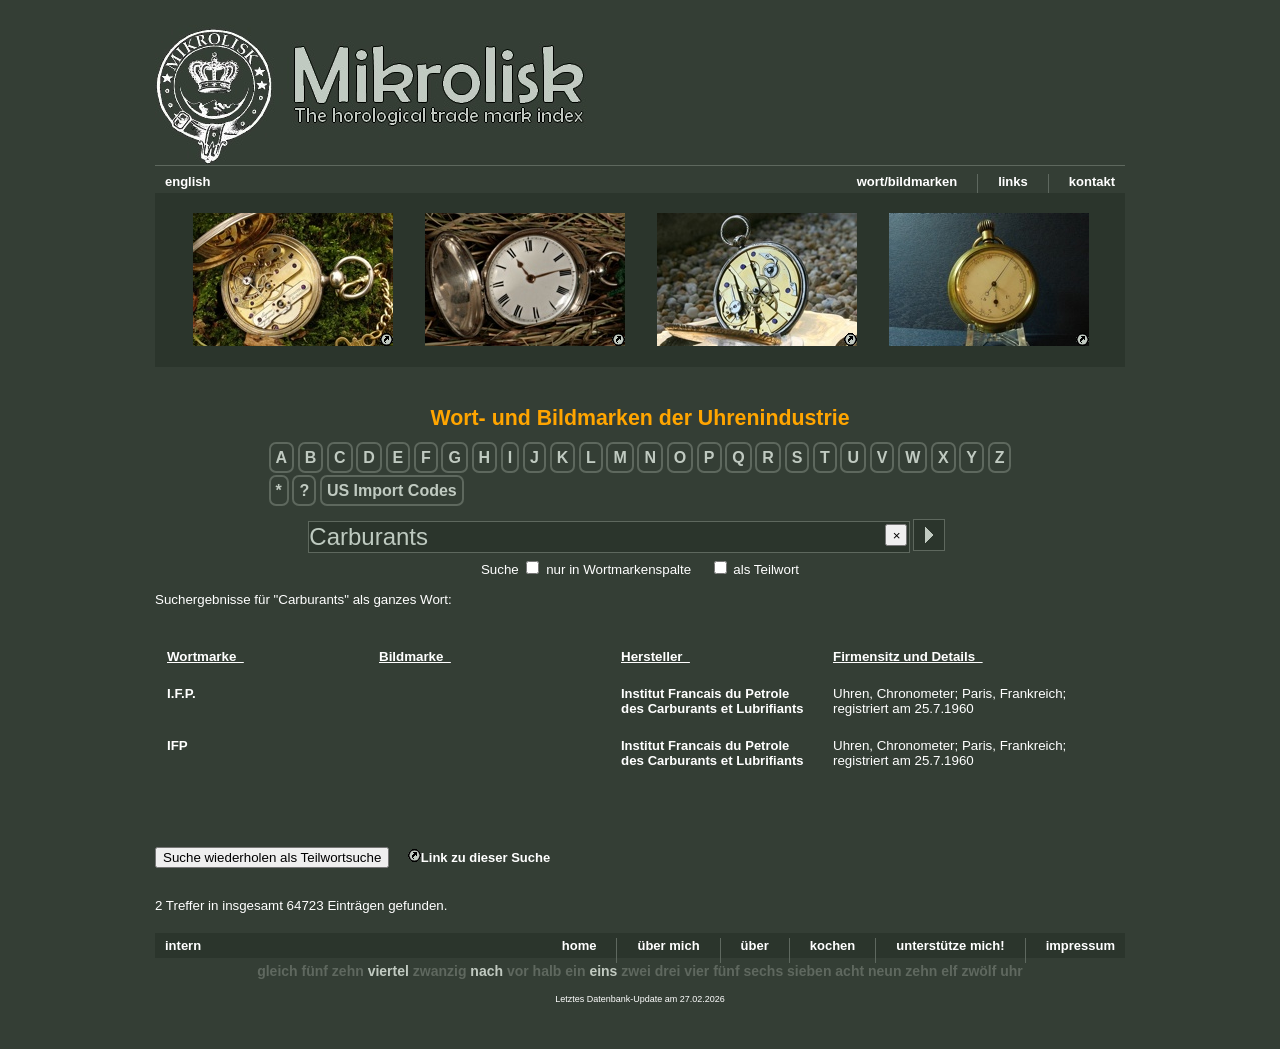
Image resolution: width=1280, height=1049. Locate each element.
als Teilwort (766, 569)
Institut (642, 693)
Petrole (767, 693)
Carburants (682, 708)
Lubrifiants (769, 708)
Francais (694, 693)
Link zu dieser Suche (479, 857)
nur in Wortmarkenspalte (618, 569)
